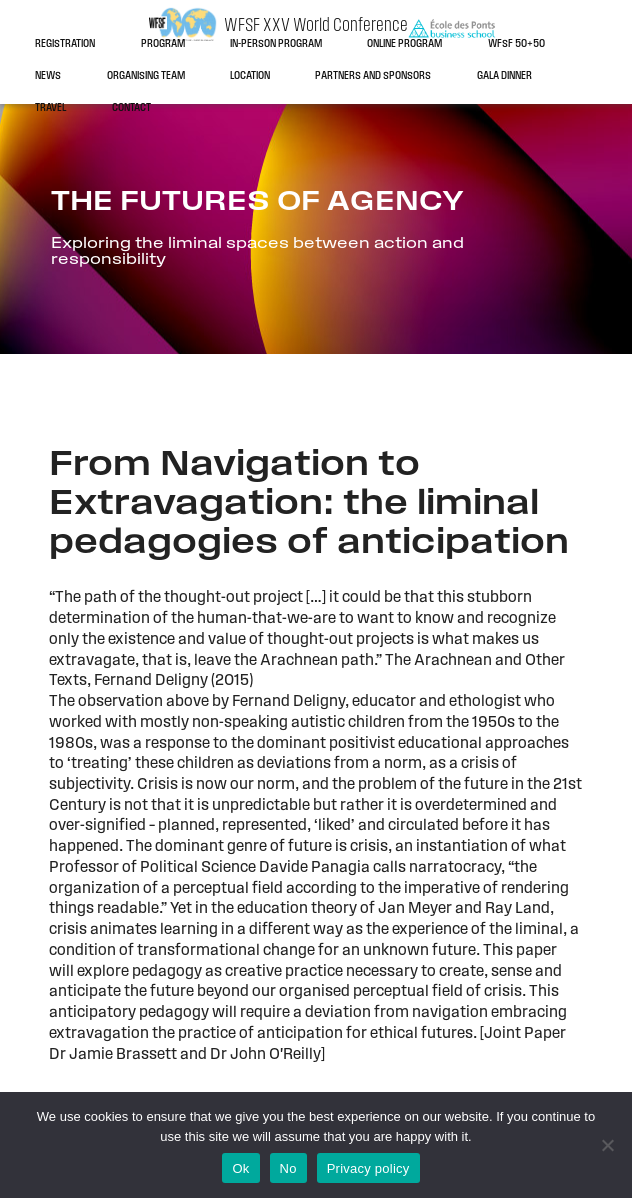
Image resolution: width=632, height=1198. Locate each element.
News (48, 76)
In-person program (276, 44)
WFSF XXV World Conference (316, 26)
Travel (50, 108)
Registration (65, 44)
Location (250, 76)
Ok (240, 1168)
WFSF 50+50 (516, 44)
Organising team (146, 76)
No (288, 1168)
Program (163, 44)
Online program (404, 44)
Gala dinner (504, 76)
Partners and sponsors (373, 76)
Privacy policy (368, 1168)
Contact (131, 108)
